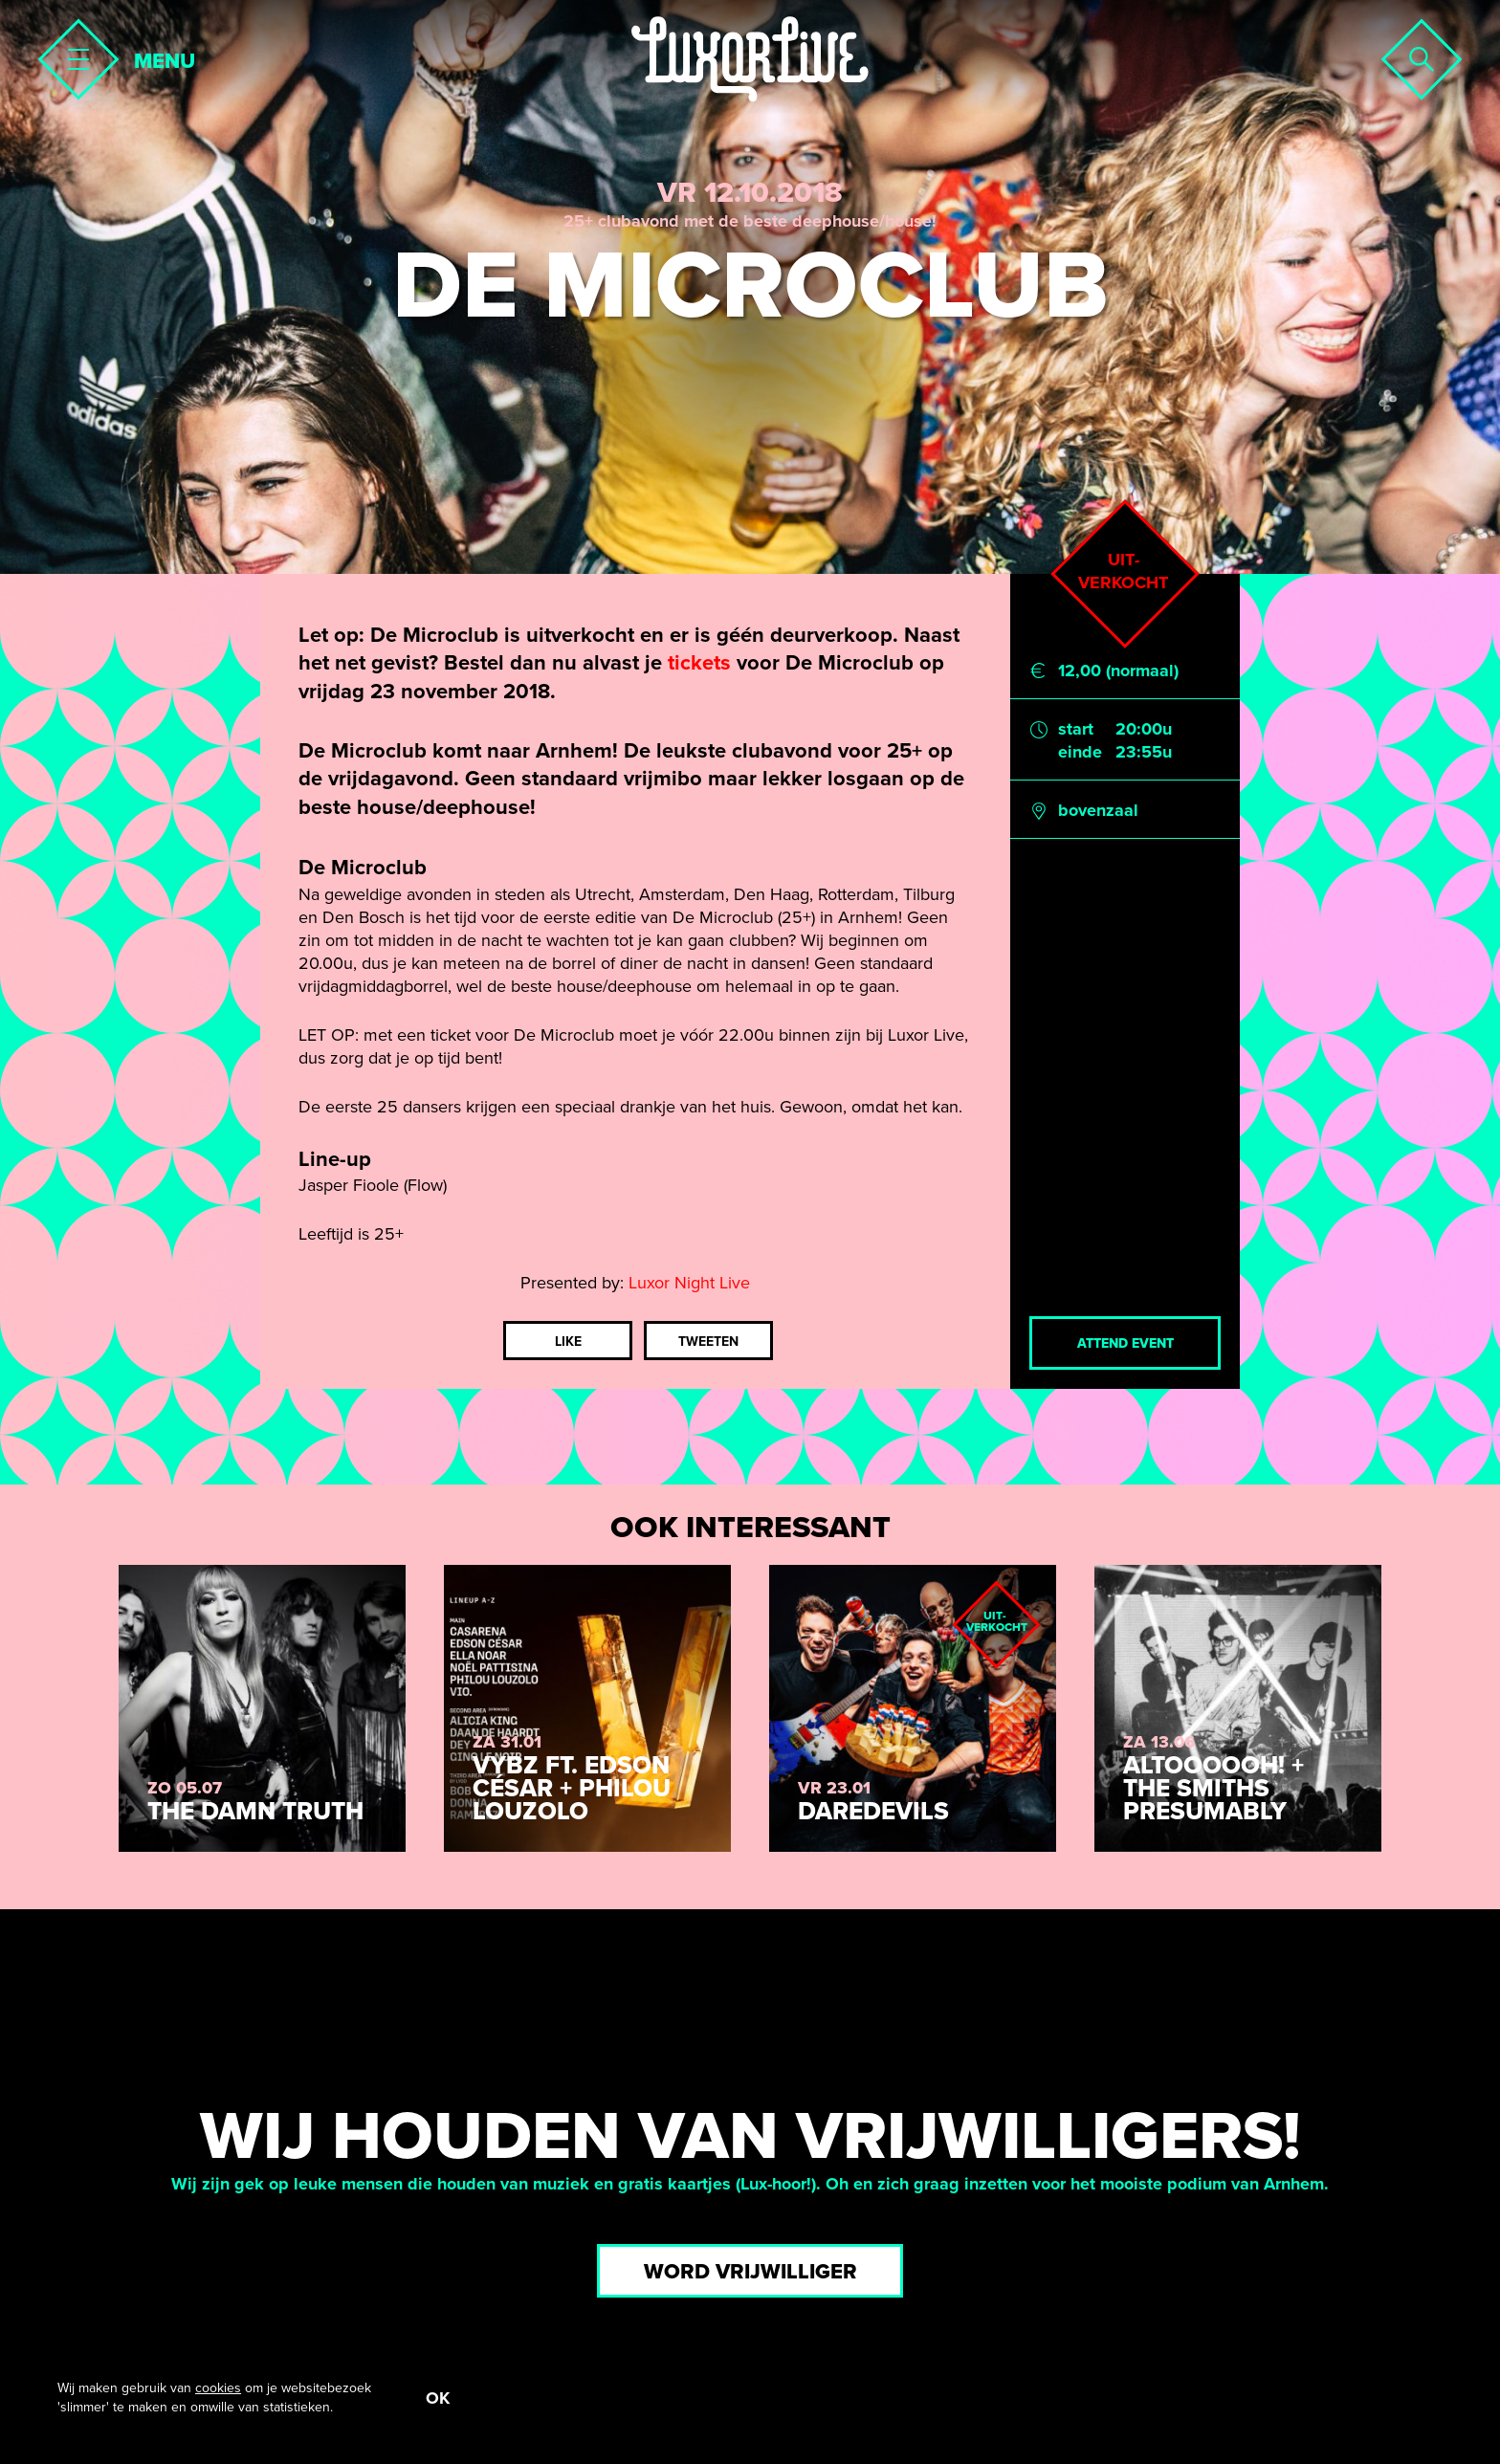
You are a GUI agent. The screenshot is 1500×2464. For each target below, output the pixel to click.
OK (438, 2398)
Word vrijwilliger (750, 2271)
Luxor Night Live (689, 1282)
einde (1080, 751)
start (1075, 728)
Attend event (1125, 1343)
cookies (218, 2388)
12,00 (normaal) (1118, 670)
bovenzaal (1098, 810)
